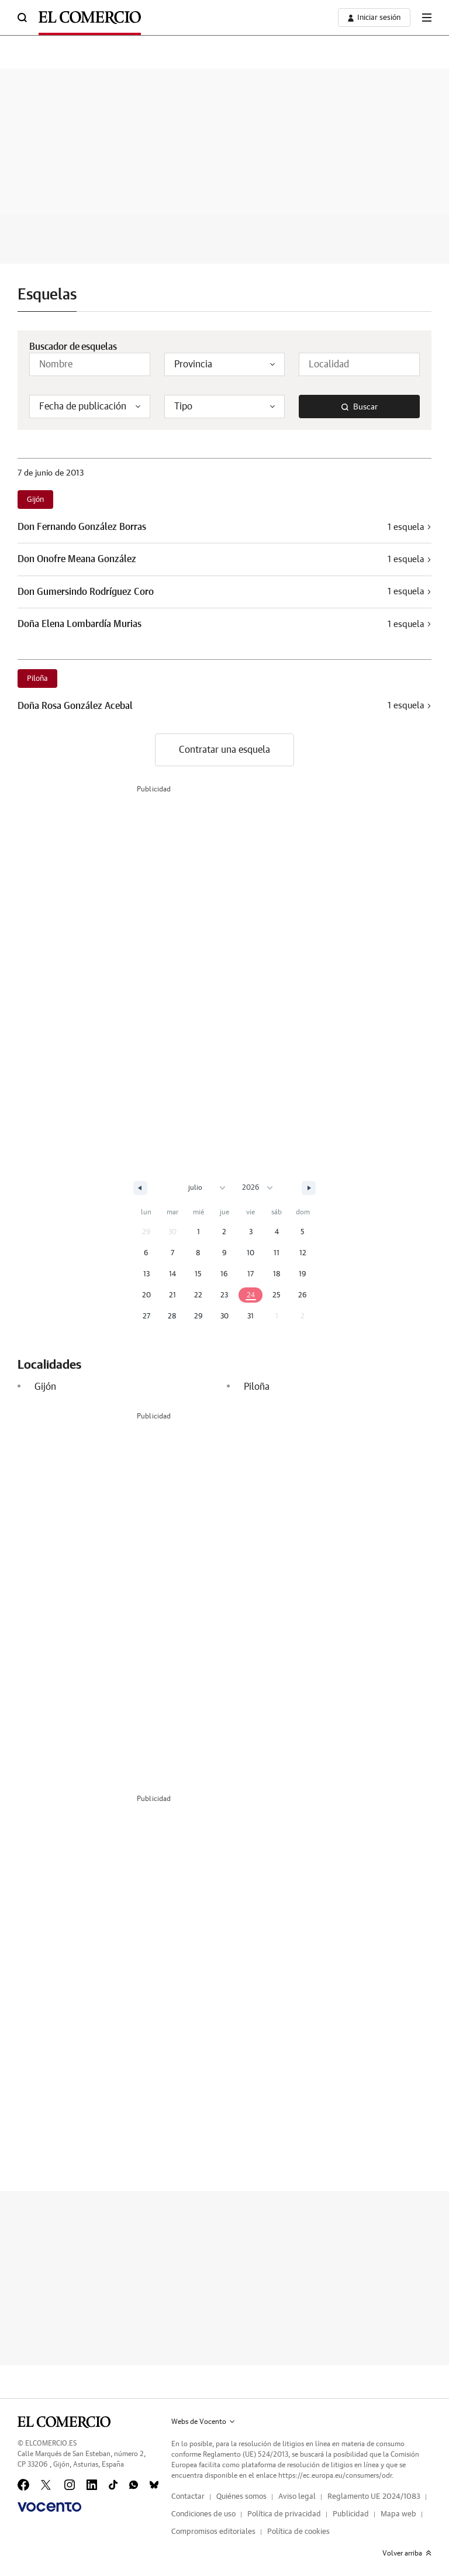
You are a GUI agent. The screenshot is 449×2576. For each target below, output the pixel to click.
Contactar (188, 2497)
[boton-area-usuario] (374, 17)
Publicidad (351, 2514)
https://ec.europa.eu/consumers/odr (335, 2475)
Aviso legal (297, 2497)
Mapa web (398, 2514)
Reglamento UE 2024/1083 (373, 2497)
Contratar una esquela (224, 750)
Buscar (359, 407)
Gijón (35, 500)
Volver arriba (406, 2553)
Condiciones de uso (203, 2514)
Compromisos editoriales (213, 2532)
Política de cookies (298, 2532)
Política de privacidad (284, 2514)
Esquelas (47, 294)
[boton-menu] (426, 17)
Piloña (37, 679)
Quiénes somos (241, 2497)
